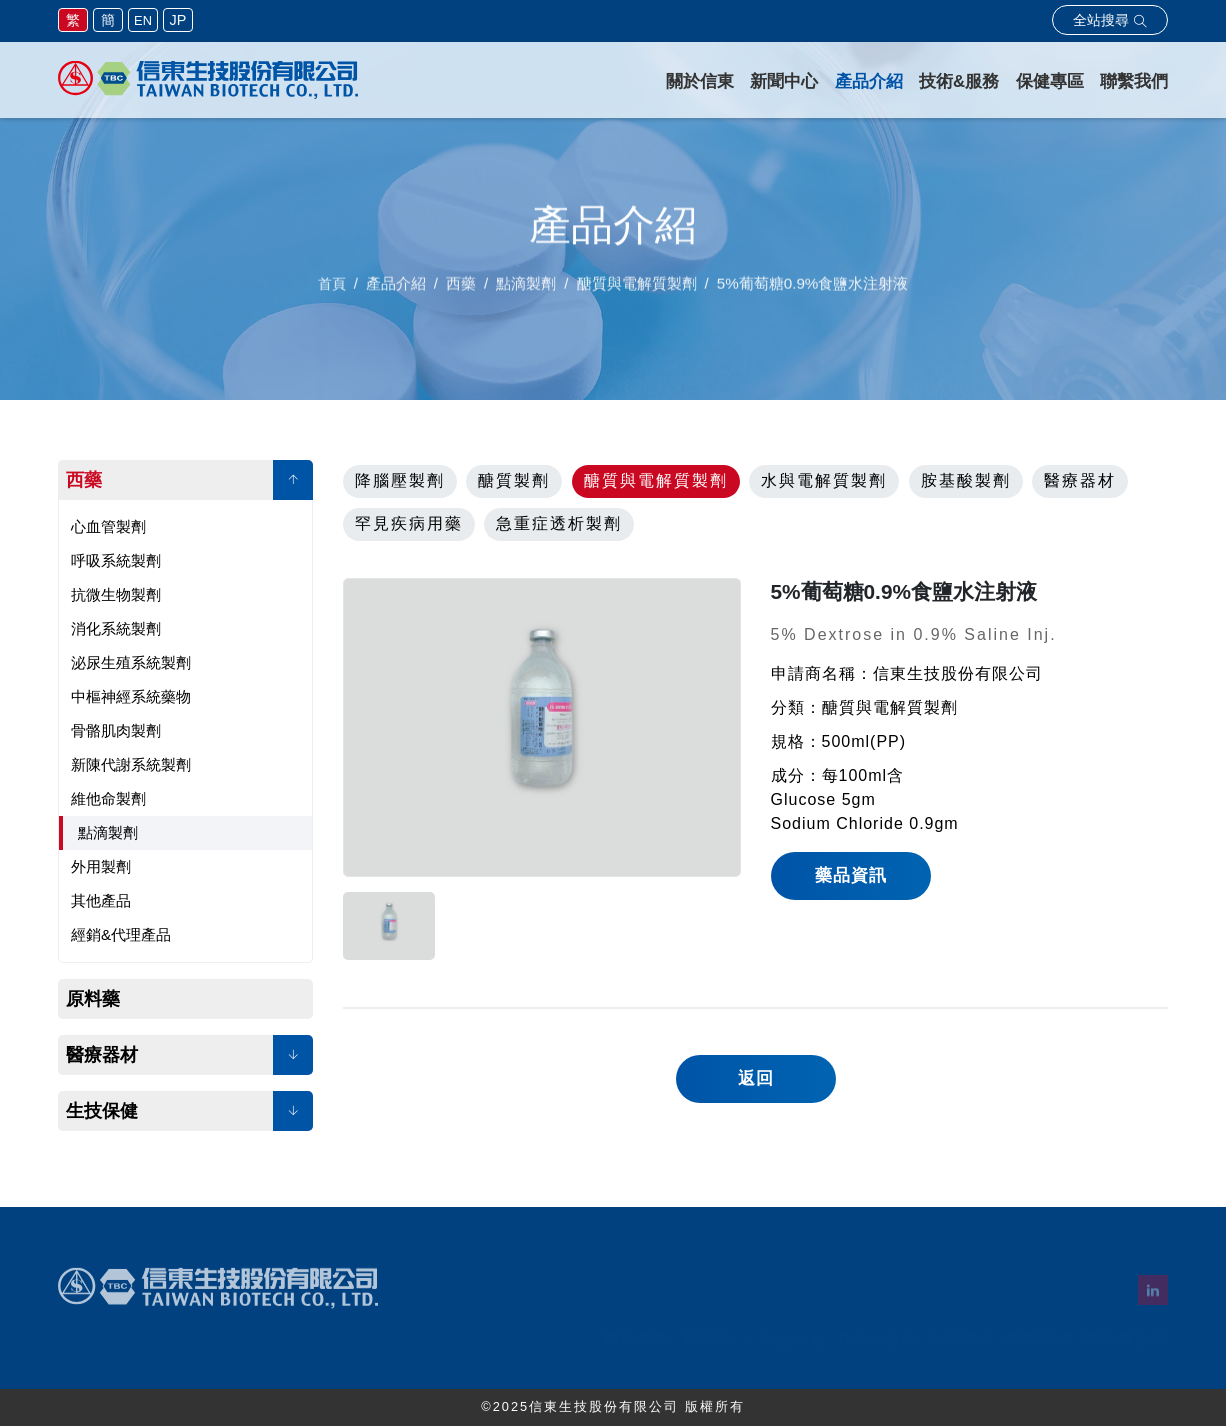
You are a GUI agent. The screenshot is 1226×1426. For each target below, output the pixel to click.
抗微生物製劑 (116, 594)
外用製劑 (101, 866)
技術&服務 (959, 81)
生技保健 (102, 1111)
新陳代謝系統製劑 (131, 764)
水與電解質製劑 (824, 480)
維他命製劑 (108, 798)
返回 (756, 1078)
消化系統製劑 (116, 628)
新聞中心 (784, 81)
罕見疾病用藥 (409, 523)
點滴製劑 (108, 832)
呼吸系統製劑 (116, 560)
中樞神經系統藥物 (131, 696)
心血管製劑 (108, 526)
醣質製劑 (514, 480)
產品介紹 (869, 81)
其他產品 (101, 900)
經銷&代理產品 (121, 934)
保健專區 (1050, 81)
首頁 (332, 291)
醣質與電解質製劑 (656, 480)
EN (143, 20)
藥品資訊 (851, 875)
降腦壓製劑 (400, 480)
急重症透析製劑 (559, 523)
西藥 (84, 480)
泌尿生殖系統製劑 (131, 662)
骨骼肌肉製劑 (116, 730)
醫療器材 (102, 1055)
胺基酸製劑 (966, 480)
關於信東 (700, 81)
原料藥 (93, 999)
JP (178, 20)
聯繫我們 (1134, 81)
